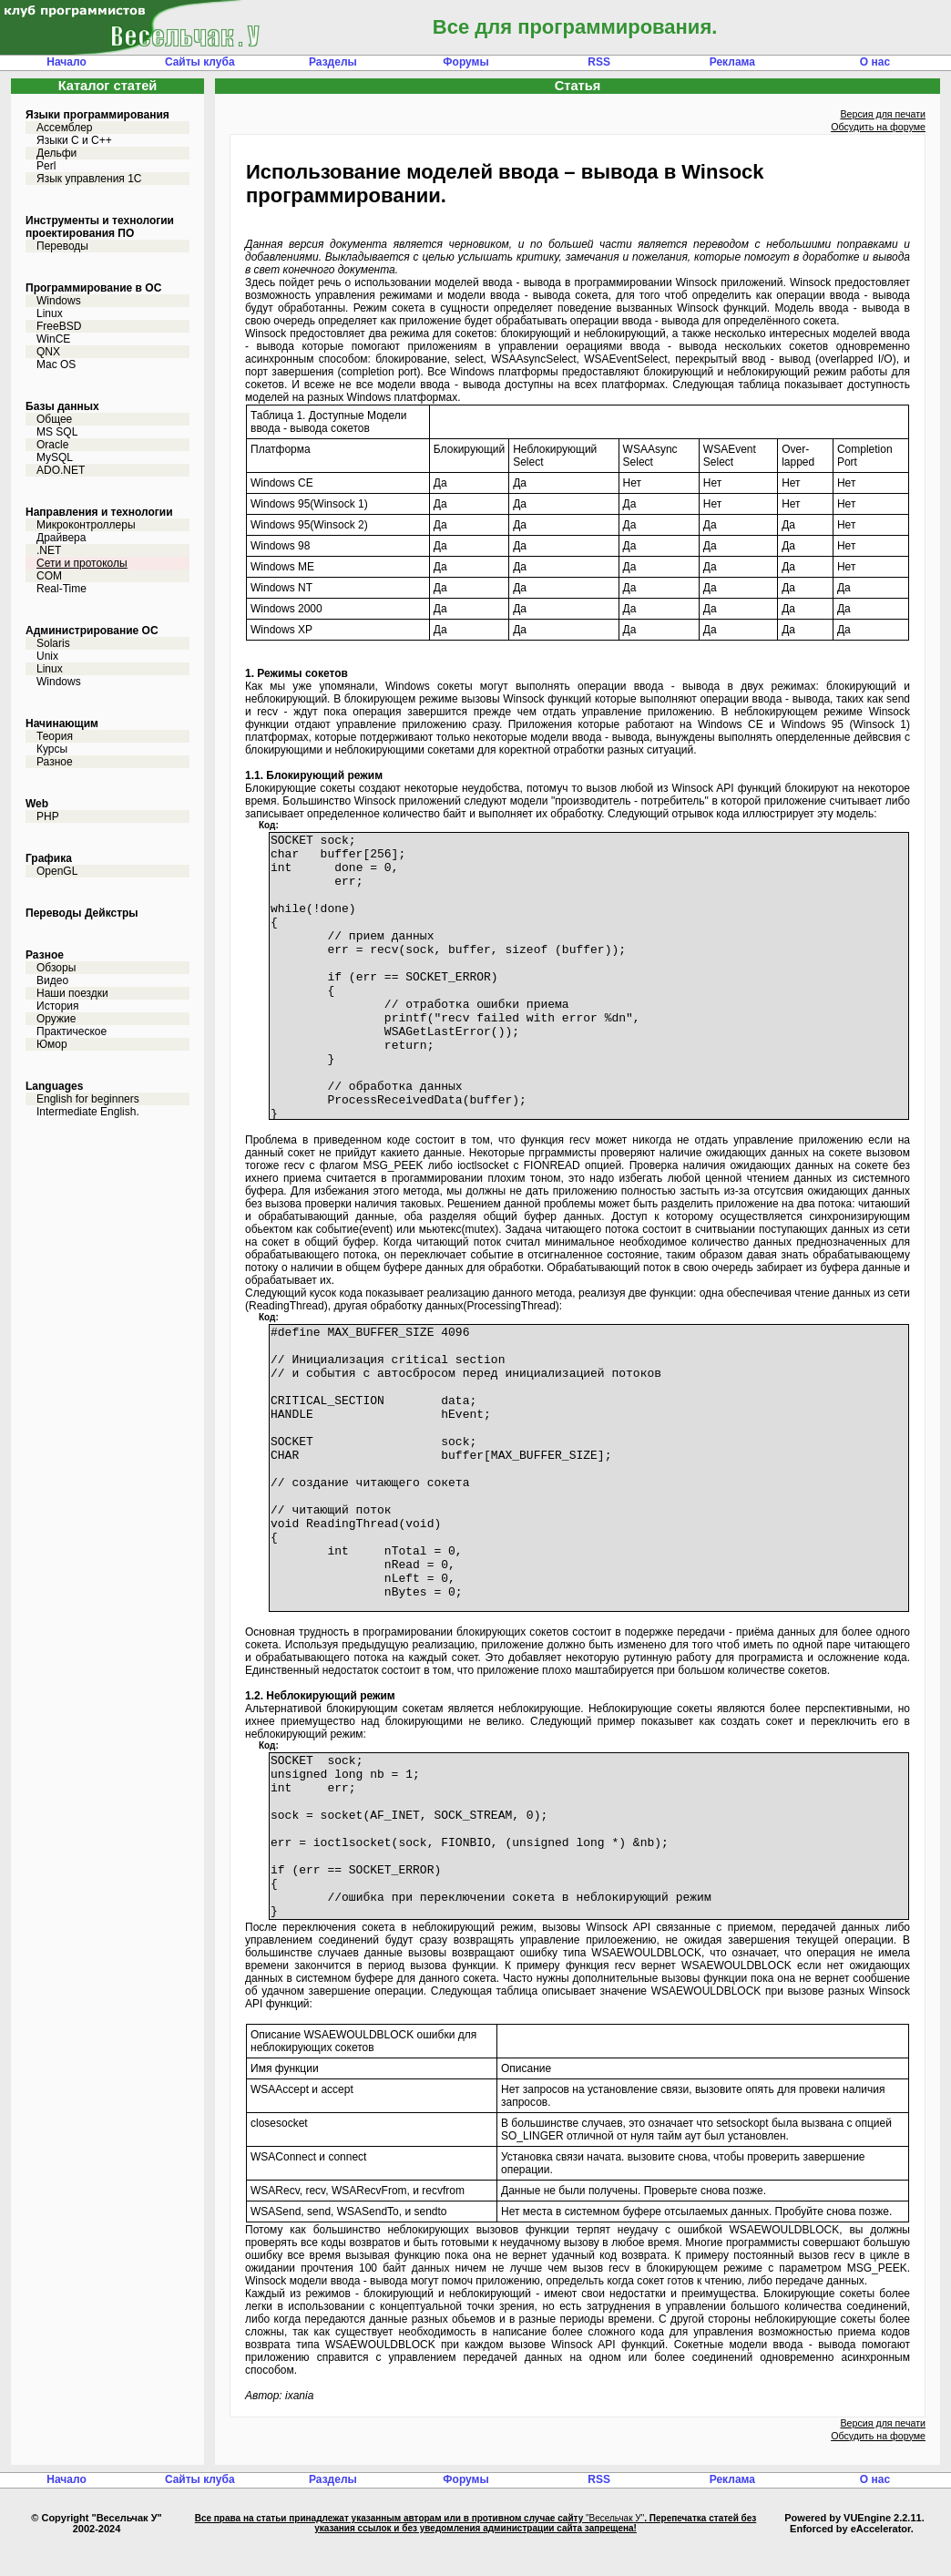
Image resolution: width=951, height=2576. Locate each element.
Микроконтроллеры (86, 524)
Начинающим (62, 723)
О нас (875, 62)
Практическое (71, 1031)
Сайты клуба (200, 62)
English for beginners (87, 1099)
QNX (48, 351)
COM (49, 576)
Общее (54, 419)
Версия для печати (882, 113)
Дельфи (56, 153)
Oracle (52, 444)
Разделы (333, 62)
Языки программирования (97, 114)
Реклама (732, 62)
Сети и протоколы (82, 563)
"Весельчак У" (615, 2551)
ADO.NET (60, 470)
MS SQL (56, 432)
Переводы (62, 246)
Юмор (51, 1044)
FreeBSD (58, 326)
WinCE (53, 339)
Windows (58, 300)
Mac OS (56, 364)
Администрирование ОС (92, 630)
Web (37, 803)
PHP (47, 816)
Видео (52, 980)
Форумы (465, 62)
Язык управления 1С (89, 178)
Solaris (53, 643)
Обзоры (56, 967)
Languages (54, 1086)
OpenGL (56, 871)
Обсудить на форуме (878, 126)
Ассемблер (64, 127)
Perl (46, 165)
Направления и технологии (99, 512)
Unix (47, 656)
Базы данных (62, 406)
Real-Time (61, 588)
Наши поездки (72, 993)
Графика (49, 858)
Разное (54, 761)
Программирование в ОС (93, 288)
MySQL (54, 457)
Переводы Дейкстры (82, 913)
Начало (66, 62)
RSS (599, 62)
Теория (54, 736)
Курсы (51, 749)
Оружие (56, 1018)
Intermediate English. (87, 1111)
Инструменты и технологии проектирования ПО (100, 227)
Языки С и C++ (74, 140)
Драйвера (61, 537)
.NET (48, 550)
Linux (49, 313)
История (57, 1006)
